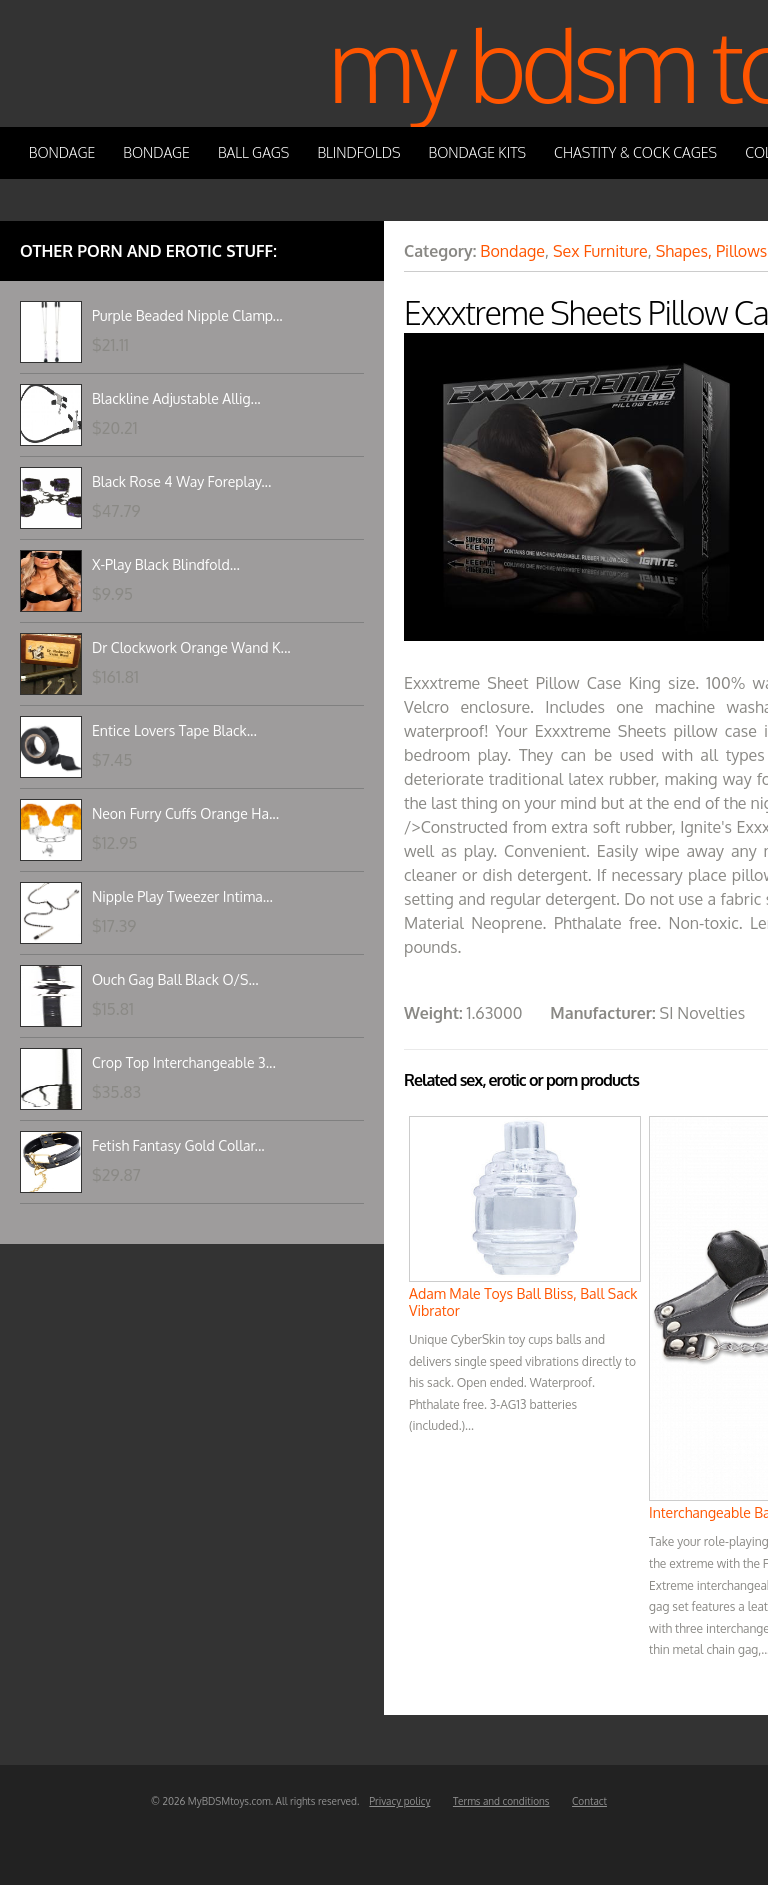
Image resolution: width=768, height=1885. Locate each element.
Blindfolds (358, 152)
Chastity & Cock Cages (635, 152)
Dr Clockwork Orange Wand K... (191, 647)
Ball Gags (253, 152)
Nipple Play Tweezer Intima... (182, 896)
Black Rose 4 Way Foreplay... (181, 481)
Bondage (62, 152)
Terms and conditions (501, 1801)
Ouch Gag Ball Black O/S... (175, 979)
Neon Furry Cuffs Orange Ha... (185, 813)
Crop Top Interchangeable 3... (184, 1062)
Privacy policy (399, 1801)
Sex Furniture (600, 251)
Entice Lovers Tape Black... (174, 730)
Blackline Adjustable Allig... (176, 398)
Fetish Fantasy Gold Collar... (178, 1145)
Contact (589, 1801)
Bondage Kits (478, 152)
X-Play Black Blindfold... (166, 564)
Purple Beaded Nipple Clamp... (187, 315)
